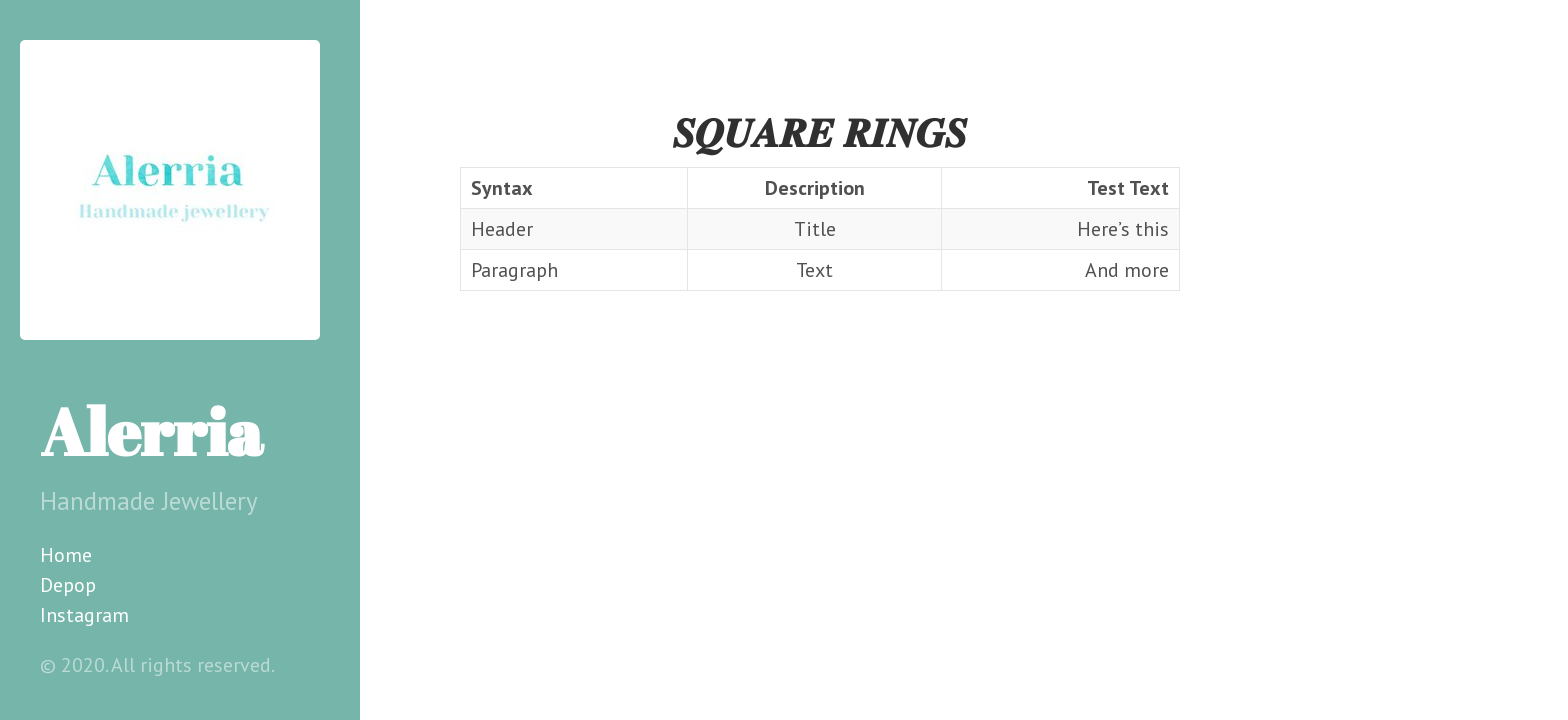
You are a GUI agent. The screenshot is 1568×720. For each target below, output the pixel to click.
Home (66, 555)
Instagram (84, 615)
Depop (68, 585)
